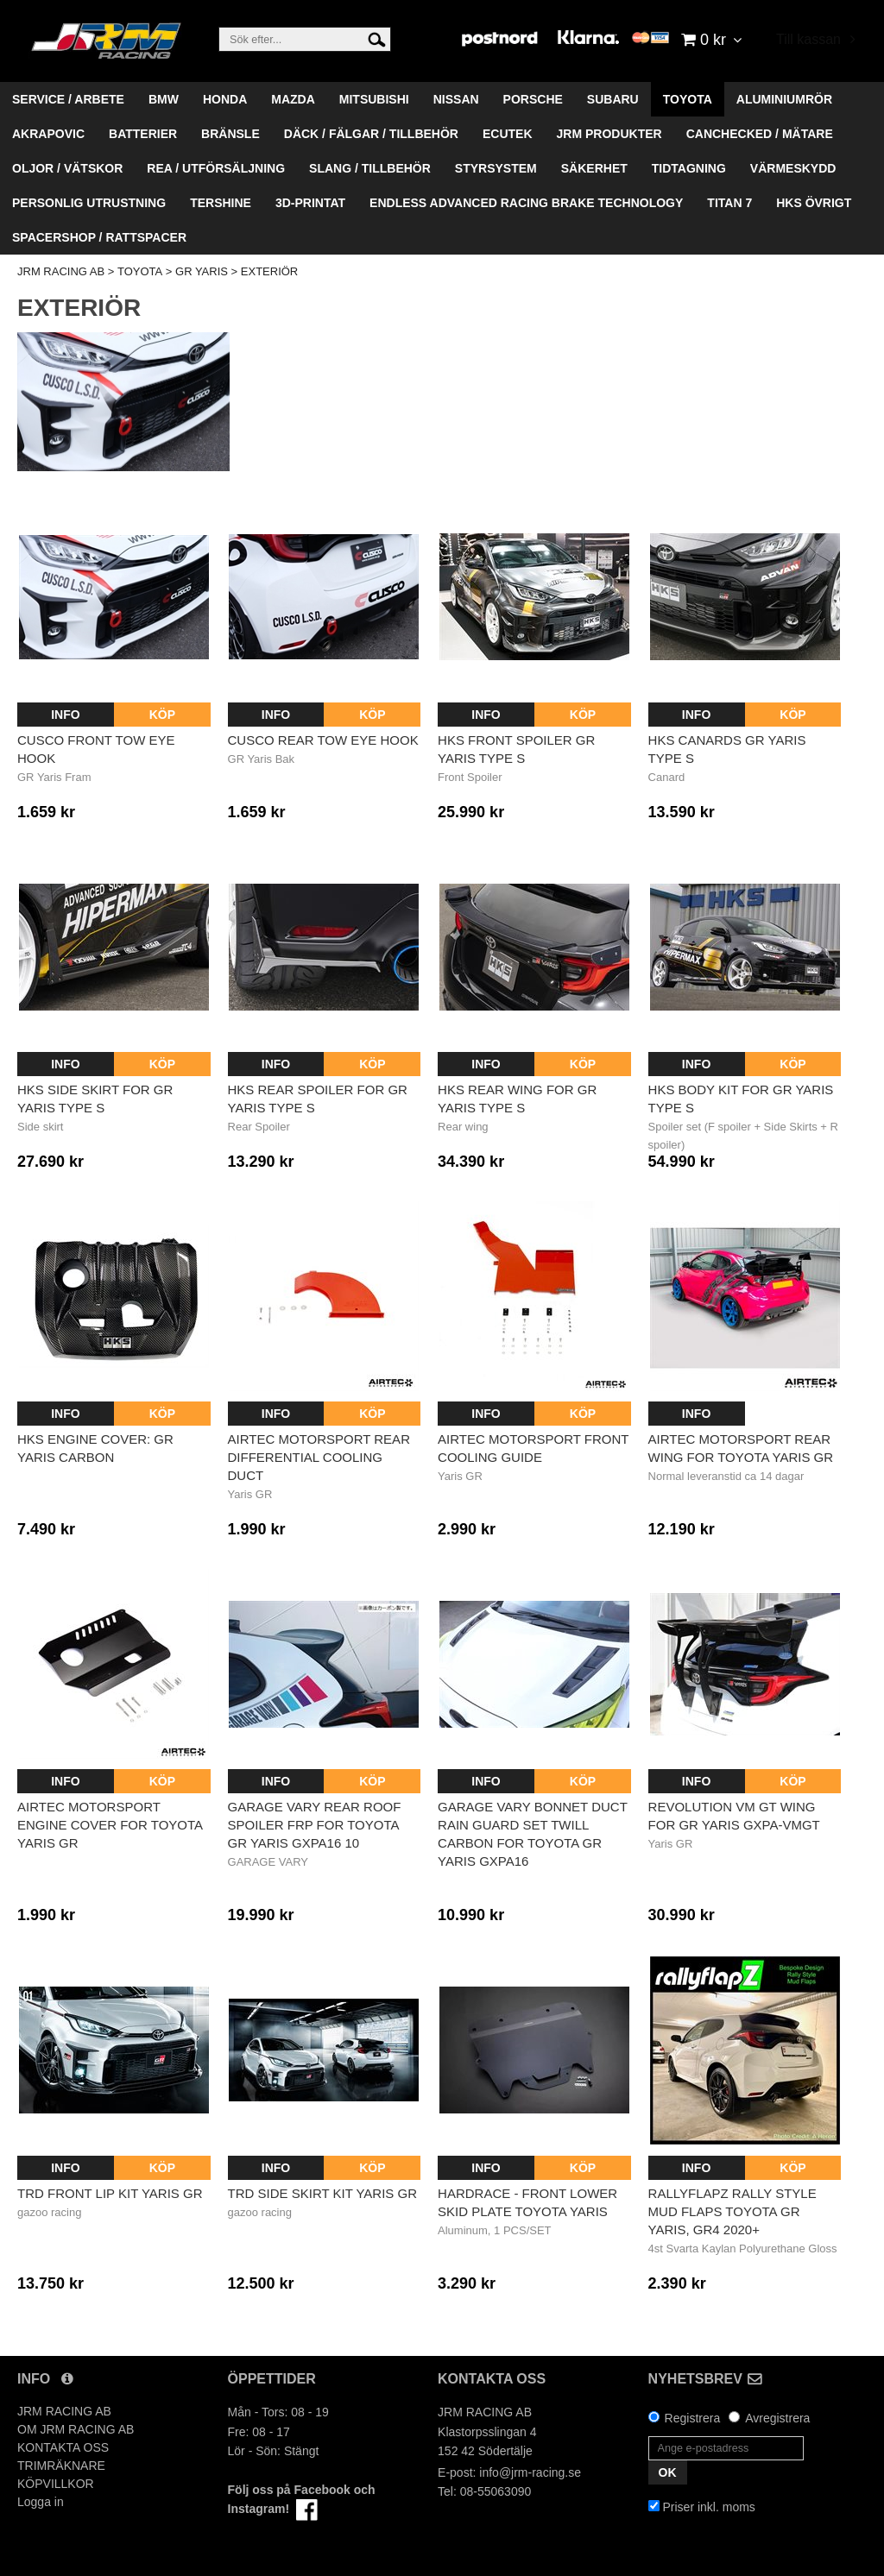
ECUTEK (508, 134)
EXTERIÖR (269, 271)
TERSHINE (220, 203)
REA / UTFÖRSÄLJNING (216, 168)
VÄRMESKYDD (793, 168)
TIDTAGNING (689, 168)
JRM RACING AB (60, 271)
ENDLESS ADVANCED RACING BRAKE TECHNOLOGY (526, 203)
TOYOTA (687, 99)
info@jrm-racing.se (530, 2472)
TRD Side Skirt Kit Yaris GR (323, 2193)
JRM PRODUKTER (609, 134)
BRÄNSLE (230, 134)
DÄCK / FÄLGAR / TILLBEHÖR (371, 134)
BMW (163, 99)
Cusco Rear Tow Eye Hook (323, 740)
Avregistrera (777, 2418)
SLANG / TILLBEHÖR (370, 168)
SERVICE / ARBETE (68, 99)
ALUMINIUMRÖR (784, 99)
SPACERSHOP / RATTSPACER (99, 237)
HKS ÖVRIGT (813, 203)
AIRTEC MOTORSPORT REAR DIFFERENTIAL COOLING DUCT (319, 1457)
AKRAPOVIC (48, 134)
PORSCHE (533, 99)
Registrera (693, 2418)
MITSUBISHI (374, 99)
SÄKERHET (594, 168)
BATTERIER (143, 134)
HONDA (225, 99)
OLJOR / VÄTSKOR (67, 168)
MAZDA (293, 99)
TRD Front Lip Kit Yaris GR (110, 2193)
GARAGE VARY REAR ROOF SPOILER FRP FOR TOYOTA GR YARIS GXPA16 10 (314, 1824)
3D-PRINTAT (310, 203)
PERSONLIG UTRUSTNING (89, 203)
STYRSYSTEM (496, 168)
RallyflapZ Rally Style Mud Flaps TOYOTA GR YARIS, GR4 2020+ (732, 2211)
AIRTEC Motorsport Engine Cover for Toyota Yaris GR (109, 1824)
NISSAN (456, 99)
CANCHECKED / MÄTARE (759, 134)
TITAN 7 (729, 203)
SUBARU (613, 99)
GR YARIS (201, 271)
